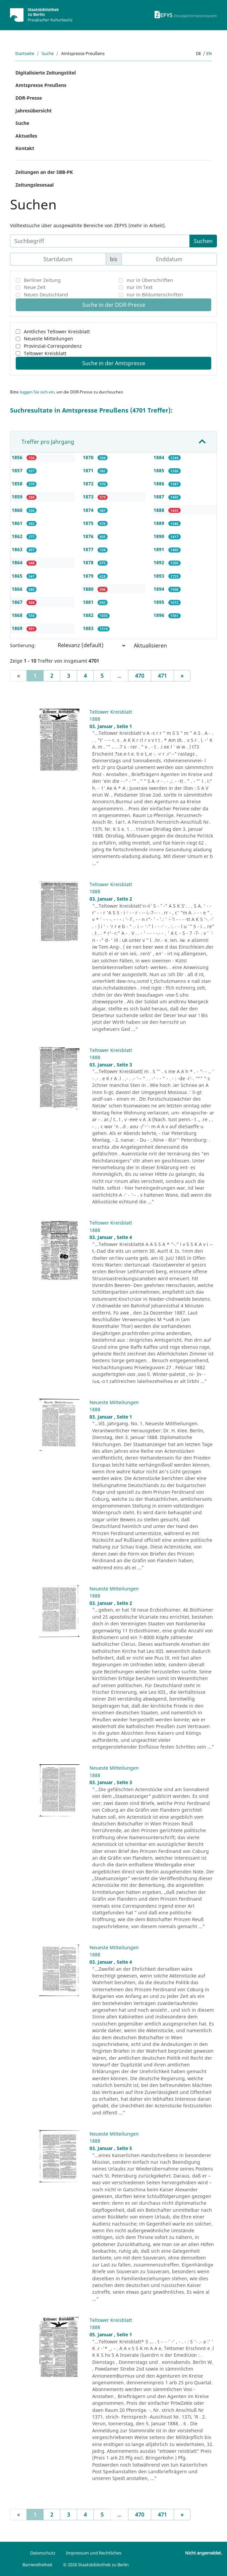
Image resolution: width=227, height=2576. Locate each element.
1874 (89, 510)
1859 (18, 496)
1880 (89, 589)
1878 (89, 562)
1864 (18, 562)
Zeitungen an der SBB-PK (44, 172)
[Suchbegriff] (100, 241)
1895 (160, 602)
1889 (160, 523)
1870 (89, 457)
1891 (160, 549)
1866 (18, 589)
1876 (89, 536)
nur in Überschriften (150, 280)
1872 (89, 483)
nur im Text (140, 287)
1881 (89, 602)
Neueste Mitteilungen (48, 338)
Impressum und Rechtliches (93, 2553)
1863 (18, 549)
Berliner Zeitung (42, 280)
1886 (160, 483)
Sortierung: (23, 645)
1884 (160, 457)
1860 (18, 510)
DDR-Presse (28, 98)
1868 (18, 615)
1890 (160, 536)
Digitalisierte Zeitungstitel (45, 72)
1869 (18, 628)
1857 (18, 470)
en (209, 53)
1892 (160, 562)
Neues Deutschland (46, 294)
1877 (89, 549)
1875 (89, 523)
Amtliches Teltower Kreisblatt (57, 331)
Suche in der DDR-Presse (113, 304)
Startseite (24, 53)
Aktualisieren (150, 645)
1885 (160, 470)
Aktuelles (26, 136)
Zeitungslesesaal (34, 185)
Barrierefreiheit (37, 2565)
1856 (18, 457)
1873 (89, 496)
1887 (160, 496)
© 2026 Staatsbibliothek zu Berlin (96, 2565)
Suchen (203, 241)
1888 (160, 510)
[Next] (182, 675)
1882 (89, 615)
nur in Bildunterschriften (155, 294)
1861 (18, 523)
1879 (89, 576)
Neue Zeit (35, 287)
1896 (160, 615)
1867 (18, 602)
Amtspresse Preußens (40, 85)
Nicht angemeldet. (203, 2553)
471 (162, 675)
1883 (89, 628)
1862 (18, 536)
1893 (160, 576)
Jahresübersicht (33, 110)
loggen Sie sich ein (37, 391)
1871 (89, 470)
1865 (18, 576)
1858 (18, 483)
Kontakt (24, 148)
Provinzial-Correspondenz (53, 346)
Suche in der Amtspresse (113, 363)
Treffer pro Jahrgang (47, 441)
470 (139, 675)
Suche (48, 53)
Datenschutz (42, 2553)
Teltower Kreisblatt (45, 353)
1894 (160, 589)
